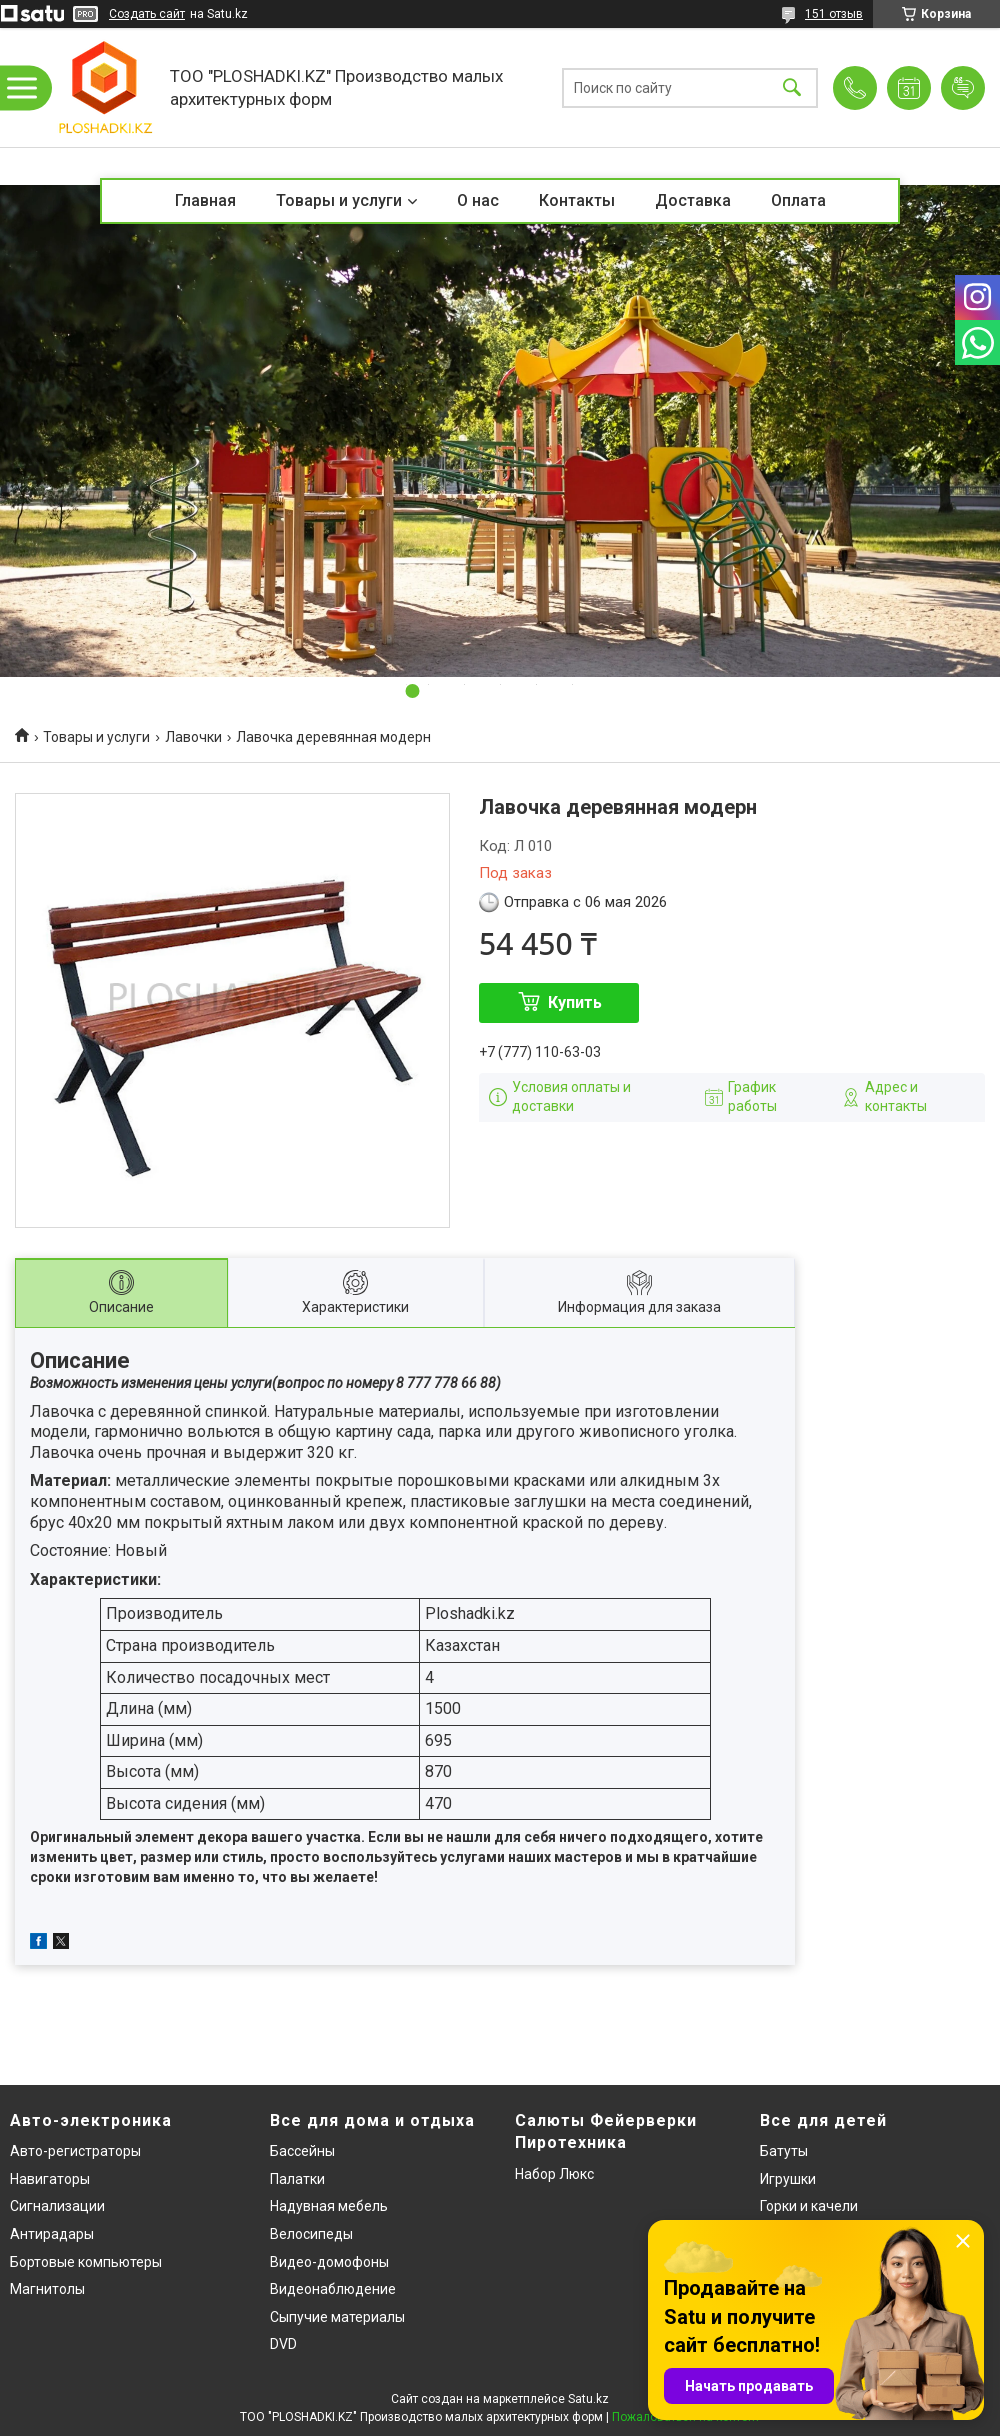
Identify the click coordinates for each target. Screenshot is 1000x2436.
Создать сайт (147, 14)
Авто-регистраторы (75, 2151)
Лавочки (193, 737)
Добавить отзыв (963, 88)
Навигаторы (50, 2179)
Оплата (798, 200)
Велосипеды (311, 2234)
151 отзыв (834, 14)
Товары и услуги (339, 200)
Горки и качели (809, 2206)
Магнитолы (47, 2289)
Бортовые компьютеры (86, 2262)
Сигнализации (57, 2206)
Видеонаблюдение (333, 2289)
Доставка (693, 200)
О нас (478, 200)
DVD (283, 2344)
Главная (205, 200)
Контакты (577, 200)
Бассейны (302, 2151)
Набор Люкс (554, 2174)
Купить (575, 1002)
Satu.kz (588, 2399)
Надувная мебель (329, 2206)
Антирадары (52, 2234)
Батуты (784, 2151)
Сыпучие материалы (337, 2317)
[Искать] (792, 87)
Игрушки (788, 2179)
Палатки (297, 2179)
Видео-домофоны (329, 2262)
